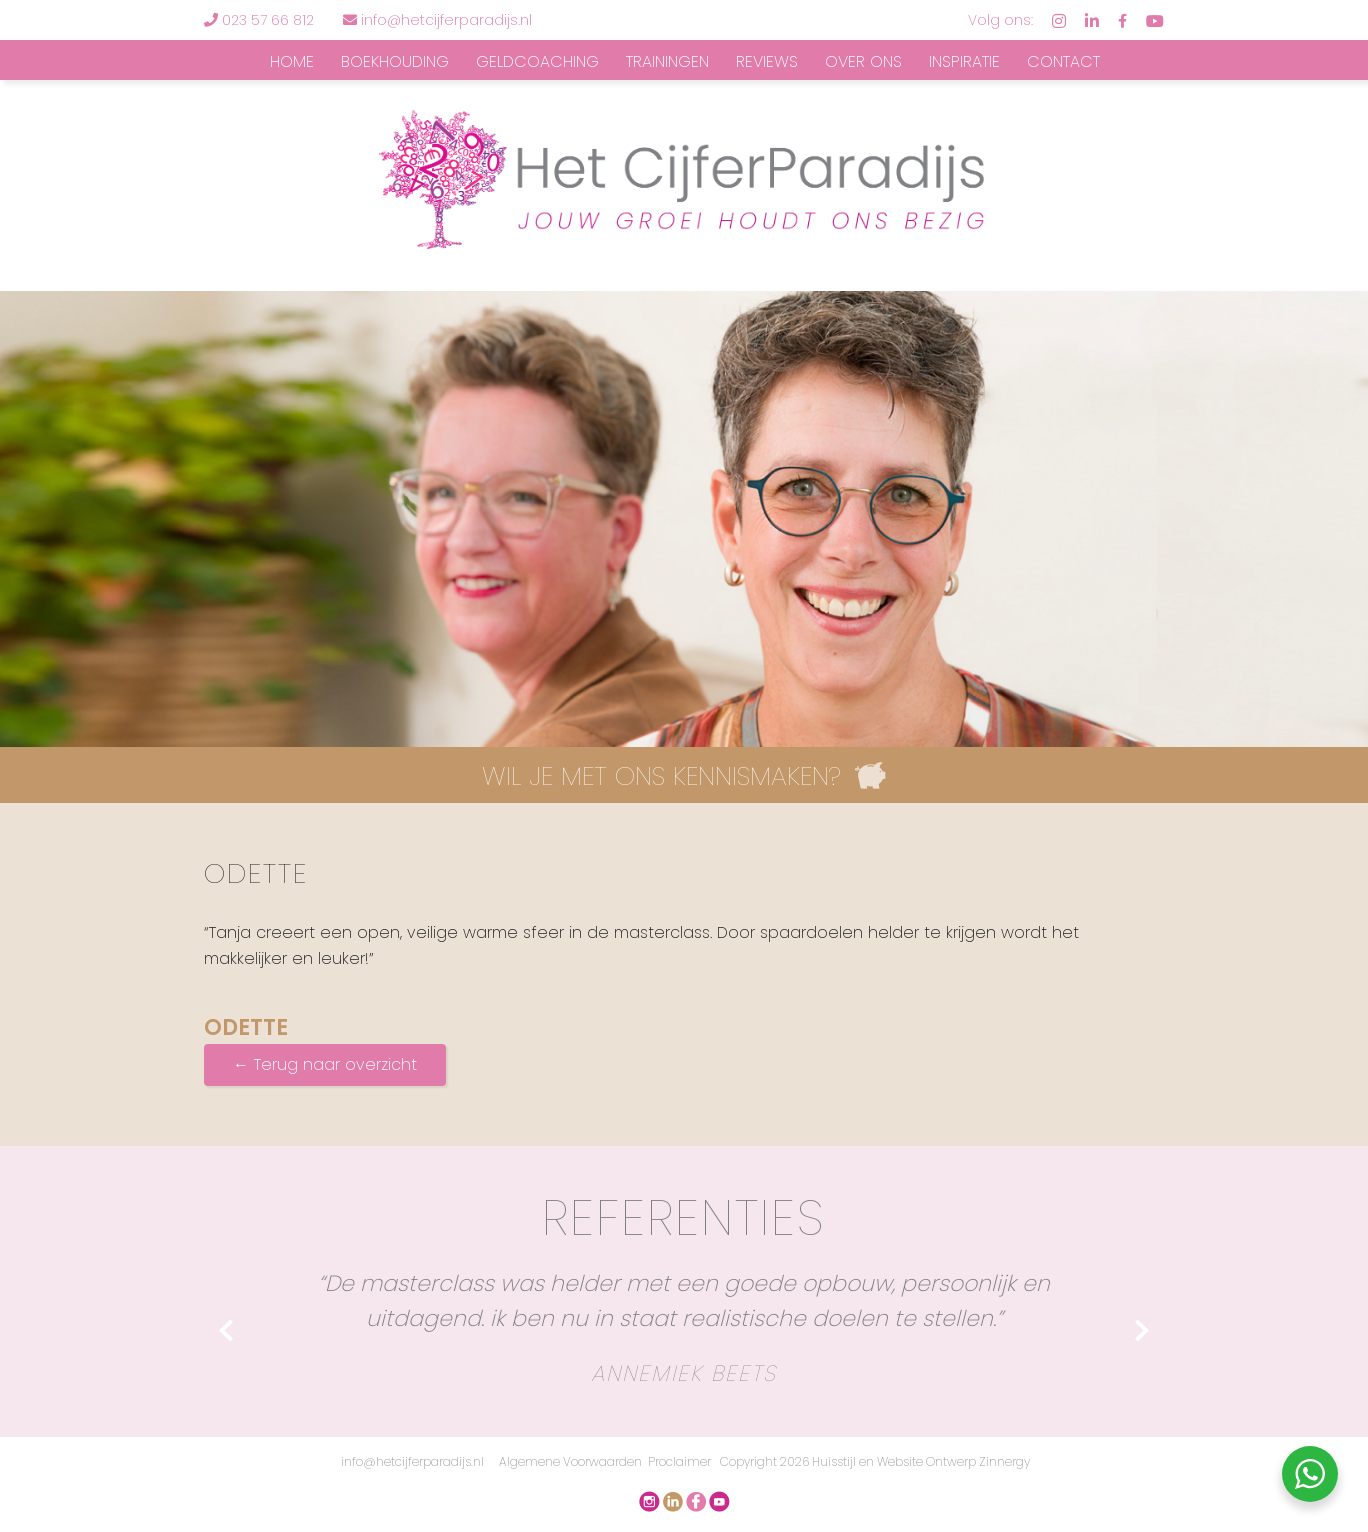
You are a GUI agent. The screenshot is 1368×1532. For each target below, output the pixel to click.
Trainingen (667, 61)
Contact (1063, 61)
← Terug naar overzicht (325, 1064)
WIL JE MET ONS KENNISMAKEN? (661, 776)
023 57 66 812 (268, 20)
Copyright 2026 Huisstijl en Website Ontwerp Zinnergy (875, 1461)
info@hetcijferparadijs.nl (437, 20)
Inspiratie (964, 61)
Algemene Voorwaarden (570, 1461)
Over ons (863, 61)
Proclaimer (679, 1461)
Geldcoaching (537, 61)
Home (292, 61)
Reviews (767, 61)
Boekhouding (395, 61)
